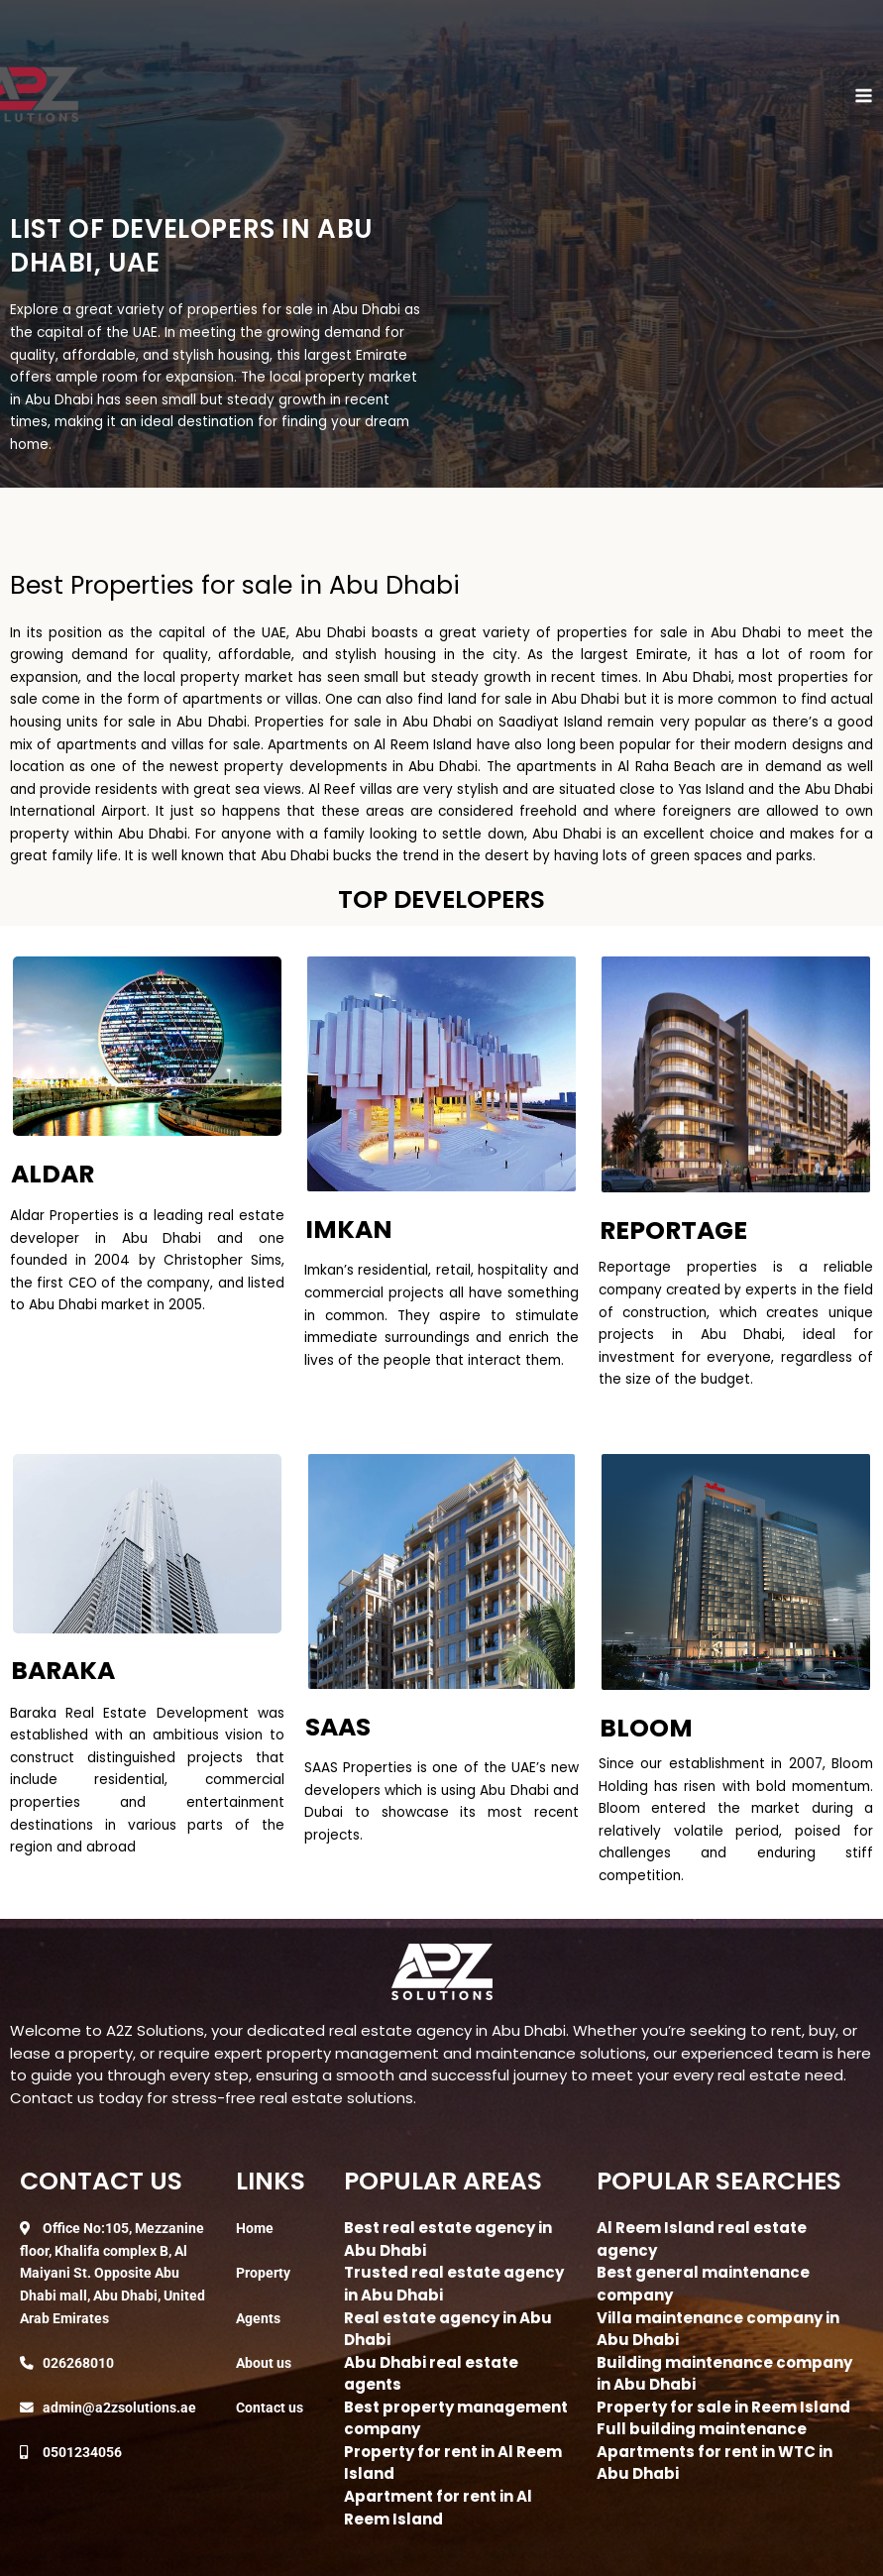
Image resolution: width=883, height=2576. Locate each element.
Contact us (269, 2407)
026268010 (78, 2363)
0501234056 (82, 2452)
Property (263, 2273)
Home (255, 2228)
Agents (258, 2318)
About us (263, 2363)
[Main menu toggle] (864, 95)
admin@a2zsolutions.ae (119, 2407)
